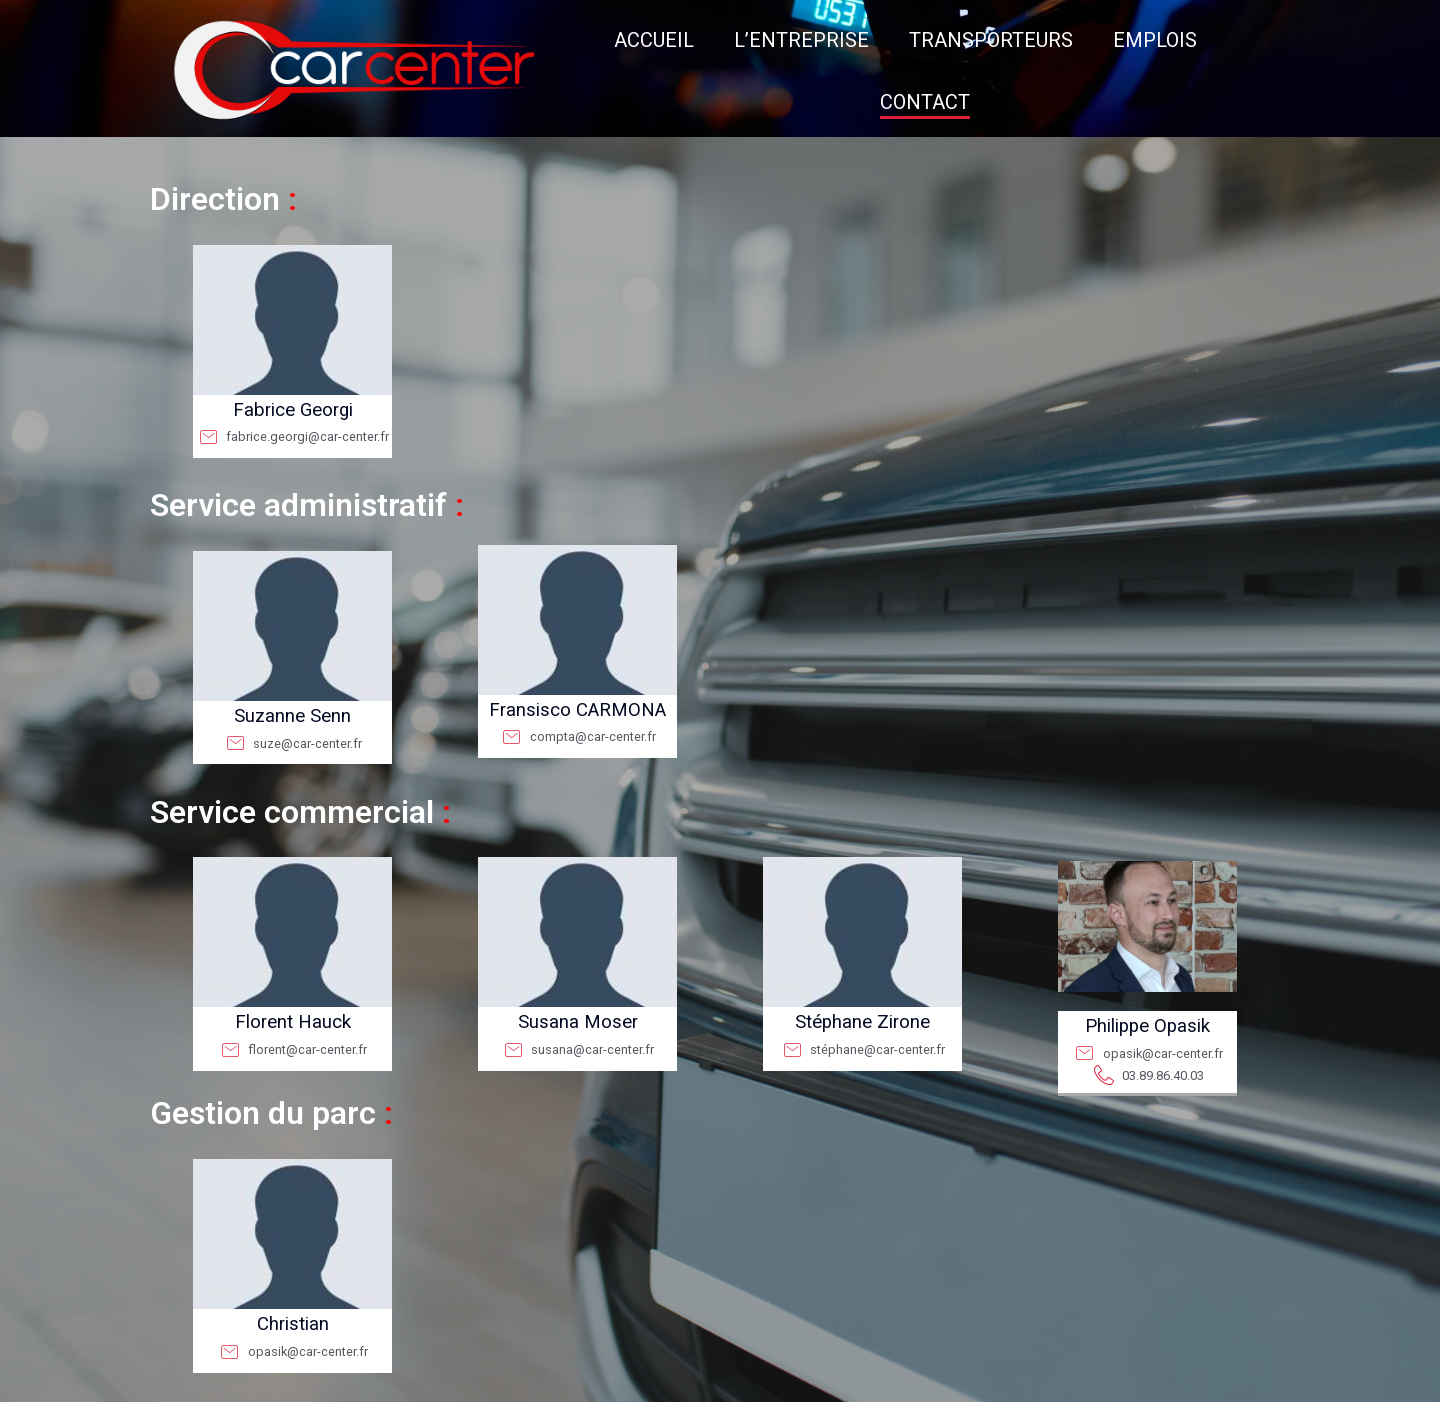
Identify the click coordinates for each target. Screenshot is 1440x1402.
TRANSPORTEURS (858, 40)
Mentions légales (706, 1383)
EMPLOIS (1022, 40)
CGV (763, 1383)
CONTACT (1149, 40)
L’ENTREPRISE (668, 40)
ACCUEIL (521, 40)
